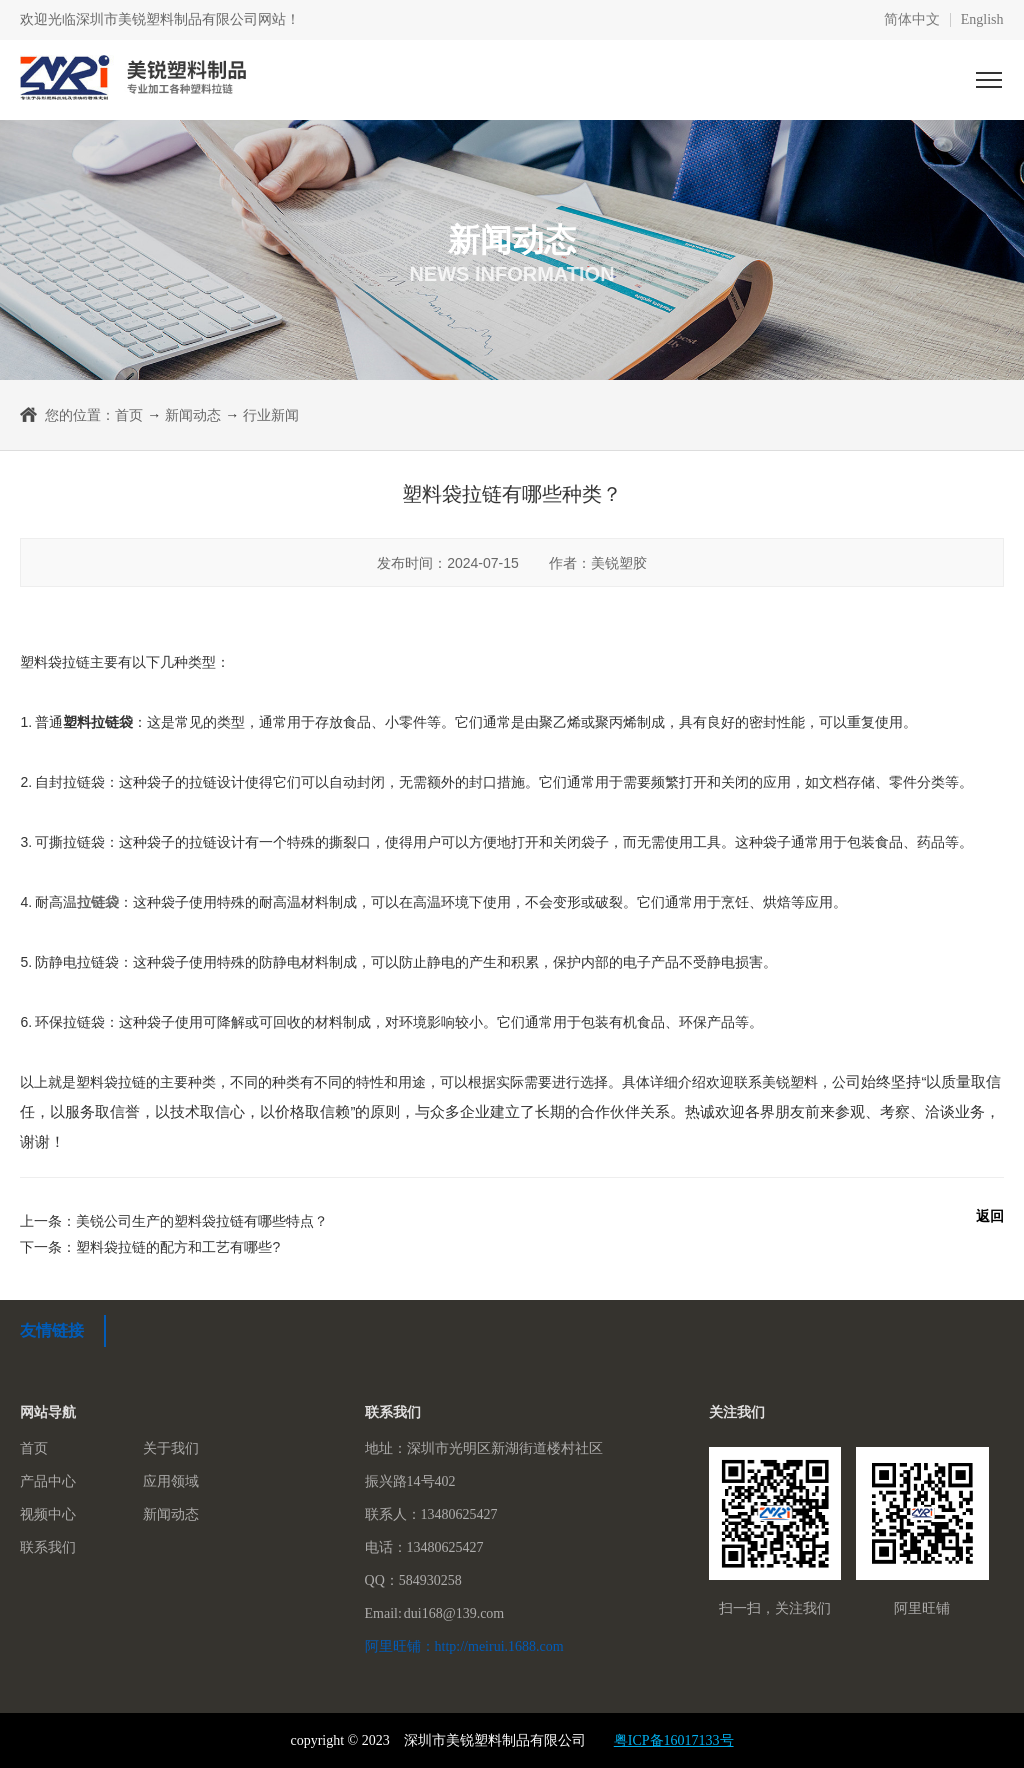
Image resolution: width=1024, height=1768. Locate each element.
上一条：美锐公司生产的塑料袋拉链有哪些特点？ (174, 1221)
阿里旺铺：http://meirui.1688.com (464, 1646)
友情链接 (52, 1330)
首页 (129, 415)
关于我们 (171, 1448)
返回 (990, 1216)
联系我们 (48, 1547)
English (982, 20)
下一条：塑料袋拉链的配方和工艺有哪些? (150, 1247)
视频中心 (48, 1514)
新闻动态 (193, 415)
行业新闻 (271, 415)
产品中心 (48, 1481)
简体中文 (912, 20)
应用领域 (171, 1481)
